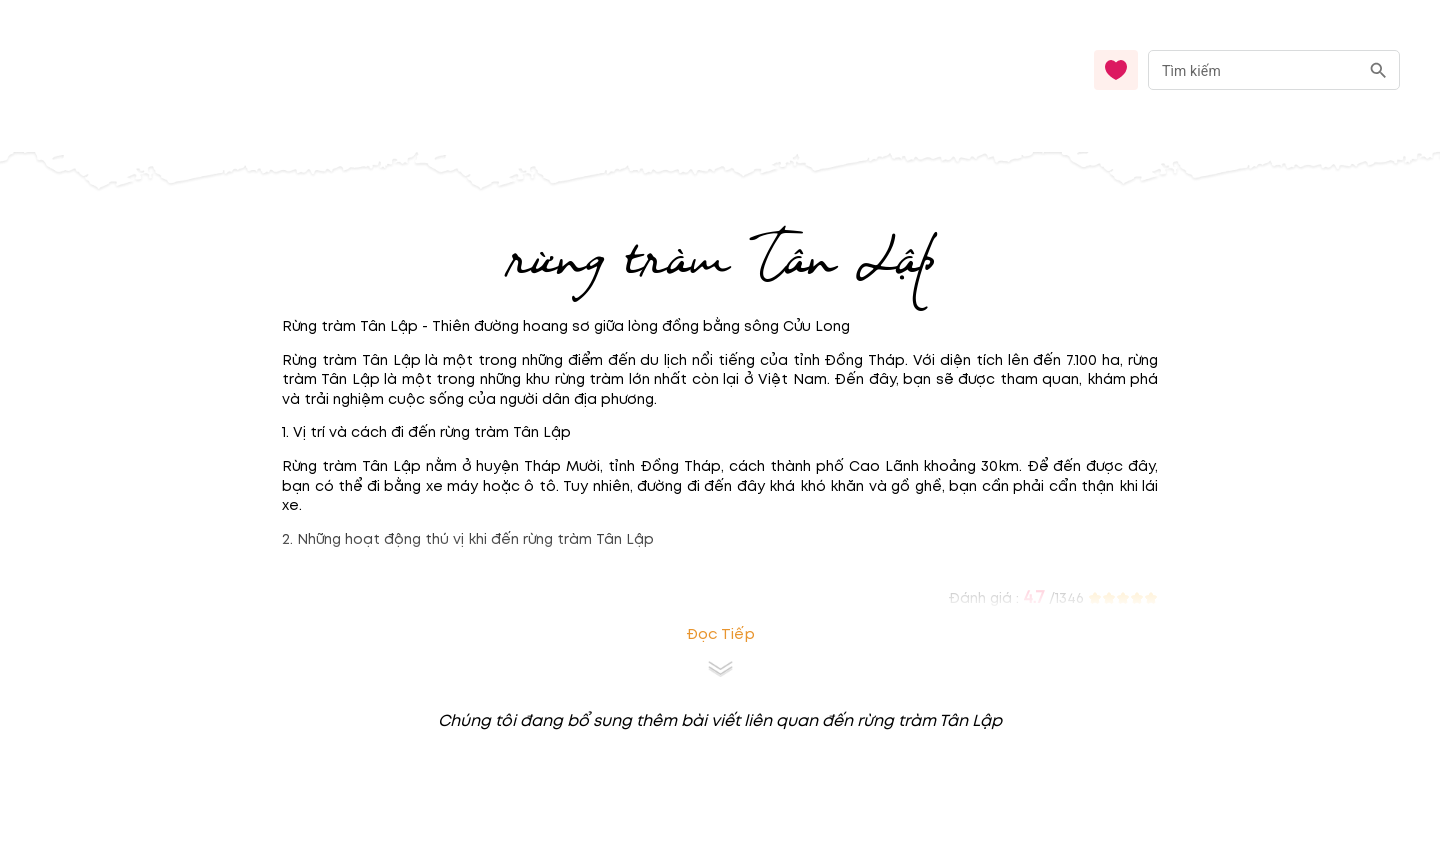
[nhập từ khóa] (1253, 69)
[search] (1378, 70)
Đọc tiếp (720, 634)
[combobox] (1274, 70)
